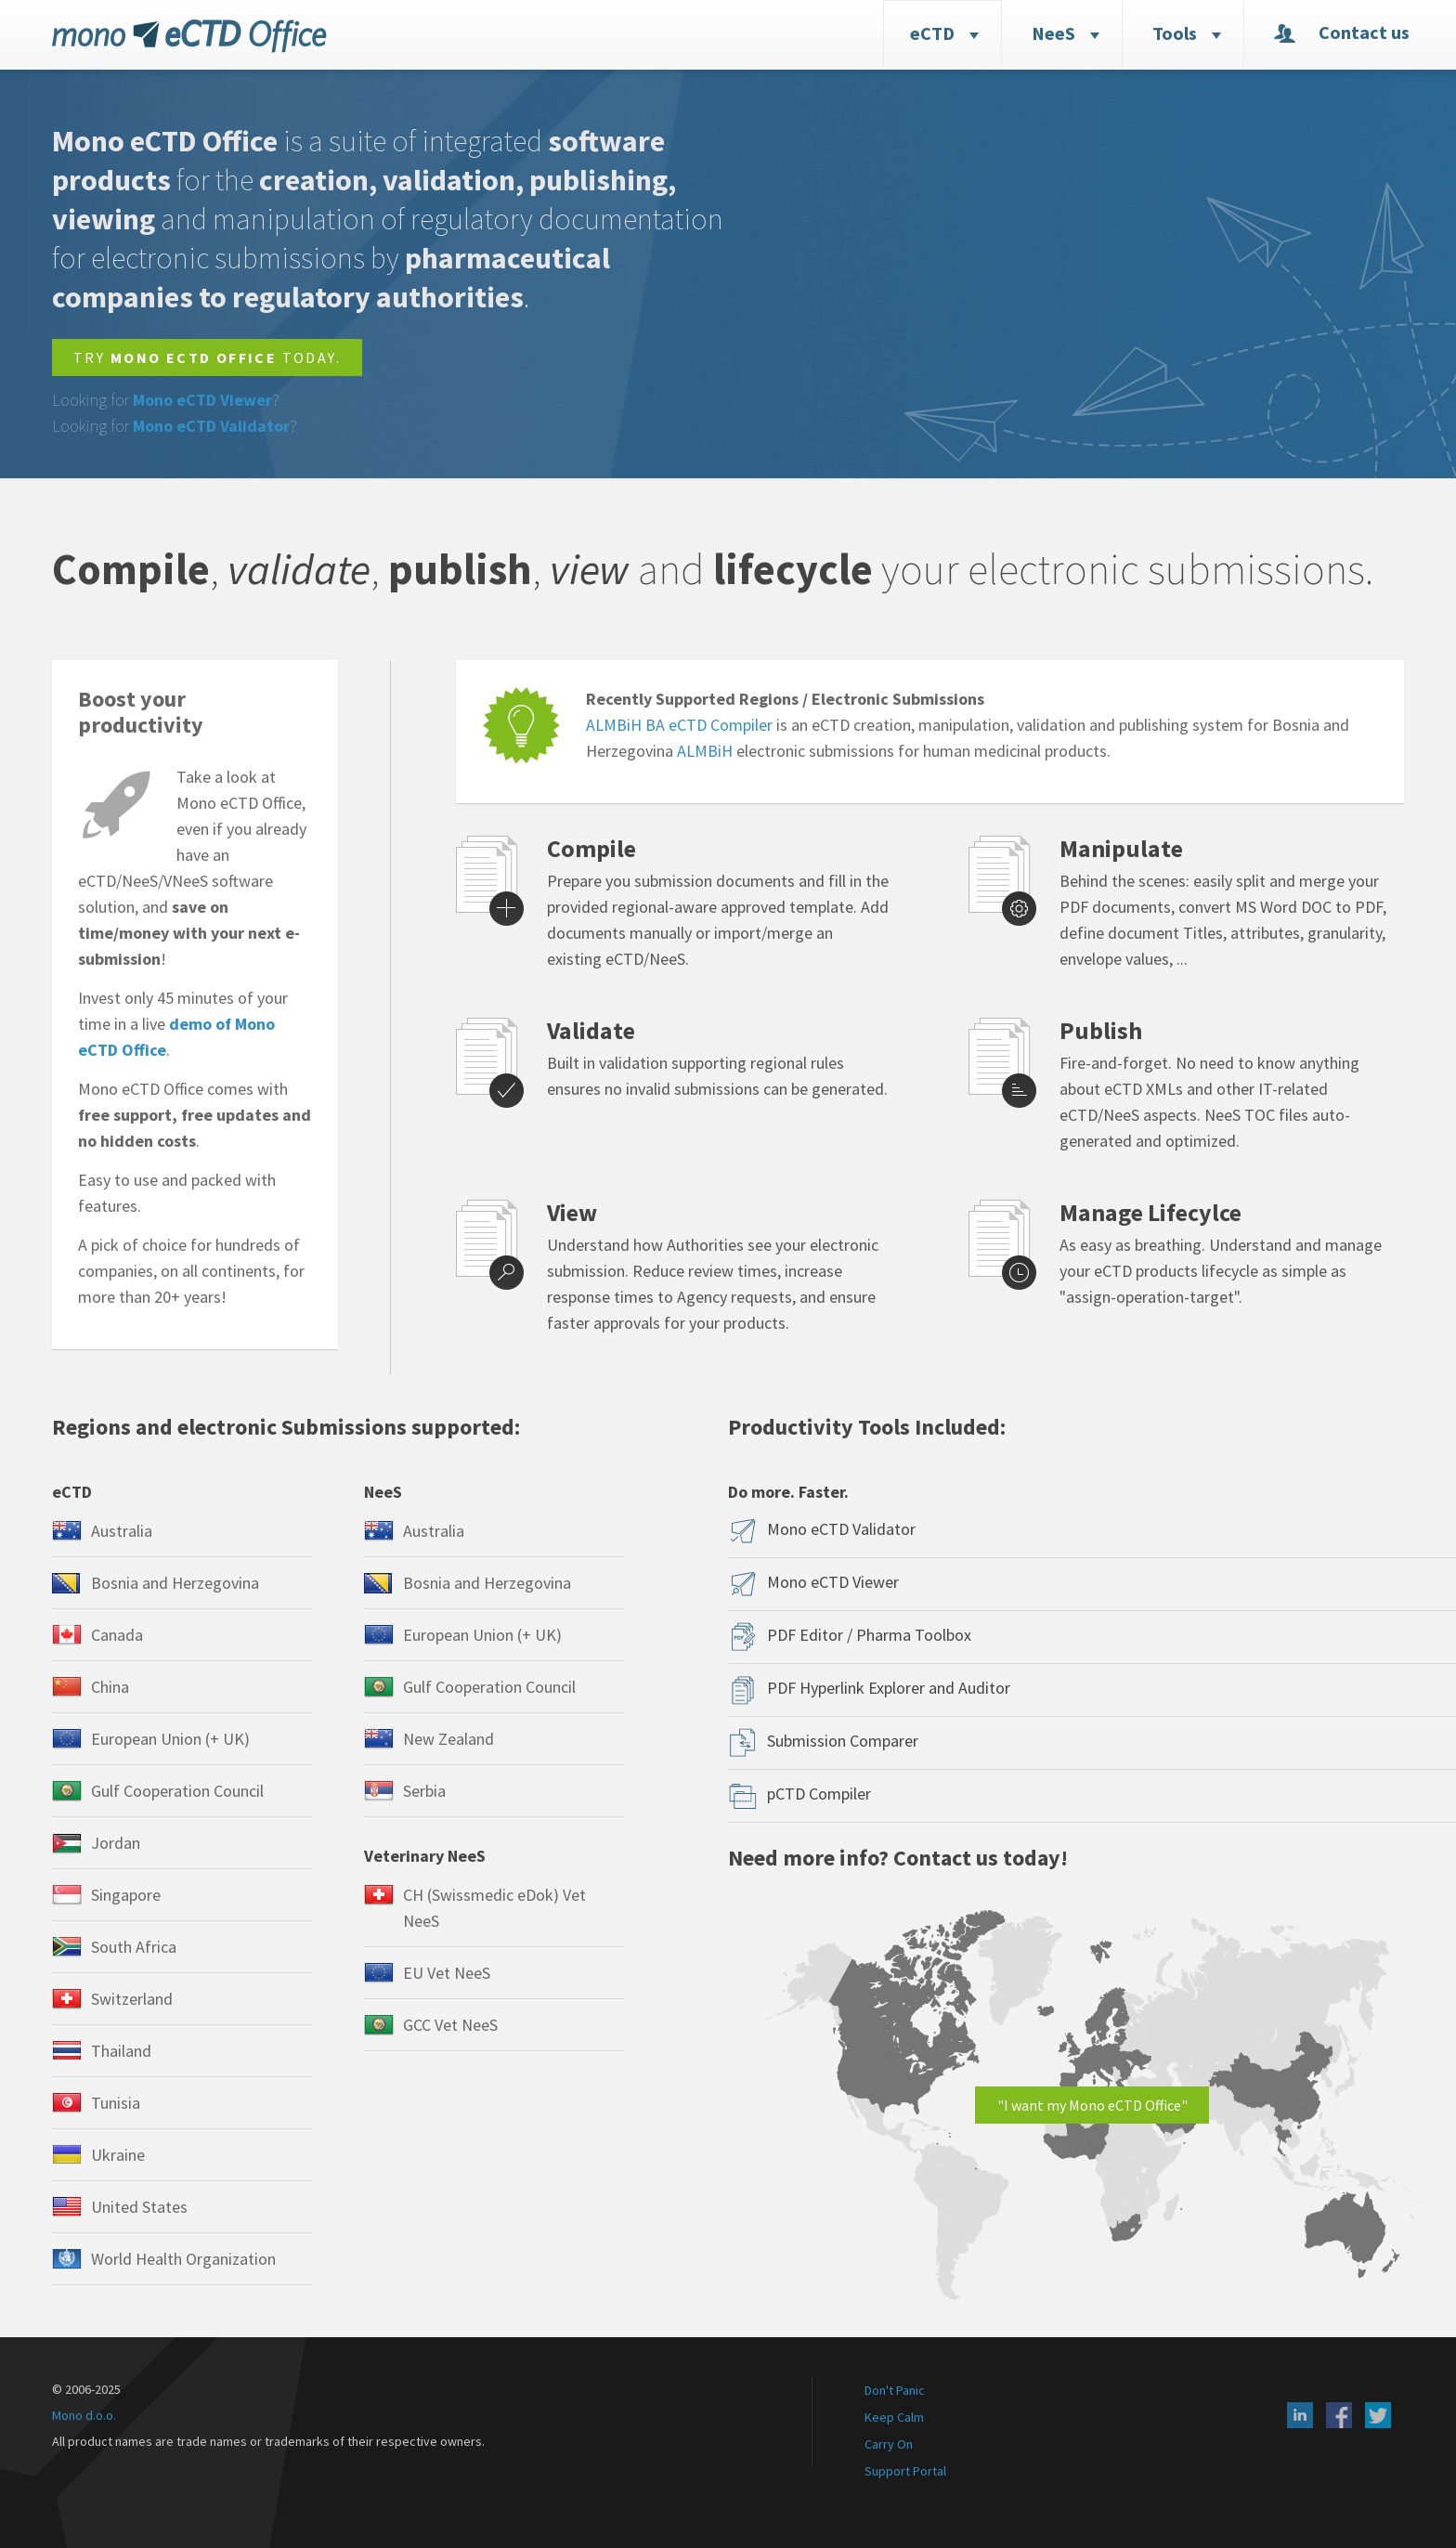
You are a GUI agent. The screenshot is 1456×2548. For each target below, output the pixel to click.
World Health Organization (183, 2258)
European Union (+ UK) (170, 1738)
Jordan (115, 1842)
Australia (121, 1530)
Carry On (888, 2444)
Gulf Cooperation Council (177, 1790)
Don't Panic (894, 2390)
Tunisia (115, 2102)
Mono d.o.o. (84, 2415)
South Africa (133, 1946)
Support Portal (905, 2471)
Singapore (126, 1894)
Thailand (121, 2050)
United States (139, 2206)
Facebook (1339, 2415)
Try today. (207, 357)
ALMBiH (705, 750)
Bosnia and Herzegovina (175, 1582)
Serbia (424, 1790)
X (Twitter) (1378, 2415)
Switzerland (132, 1998)
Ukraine (118, 2154)
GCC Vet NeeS (450, 2024)
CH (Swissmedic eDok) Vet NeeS (494, 1907)
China (110, 1686)
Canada (117, 1634)
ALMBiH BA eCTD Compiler (679, 724)
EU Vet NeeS (446, 1972)
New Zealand (448, 1738)
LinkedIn (1300, 2415)
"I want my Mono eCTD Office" (1092, 2105)
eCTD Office (189, 36)
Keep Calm (894, 2417)
